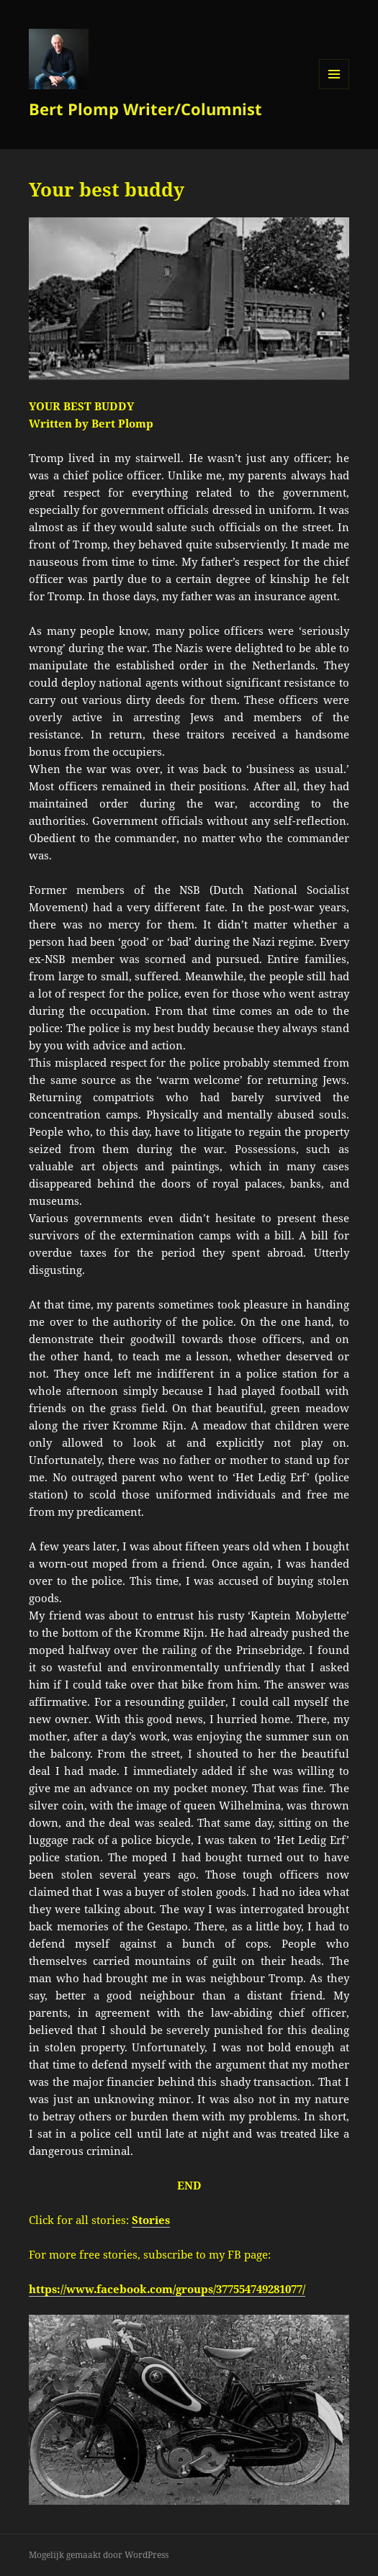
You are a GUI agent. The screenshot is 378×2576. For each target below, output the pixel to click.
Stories (151, 2220)
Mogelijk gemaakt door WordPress (98, 2555)
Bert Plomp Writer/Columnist (145, 108)
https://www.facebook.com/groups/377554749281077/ (167, 2289)
